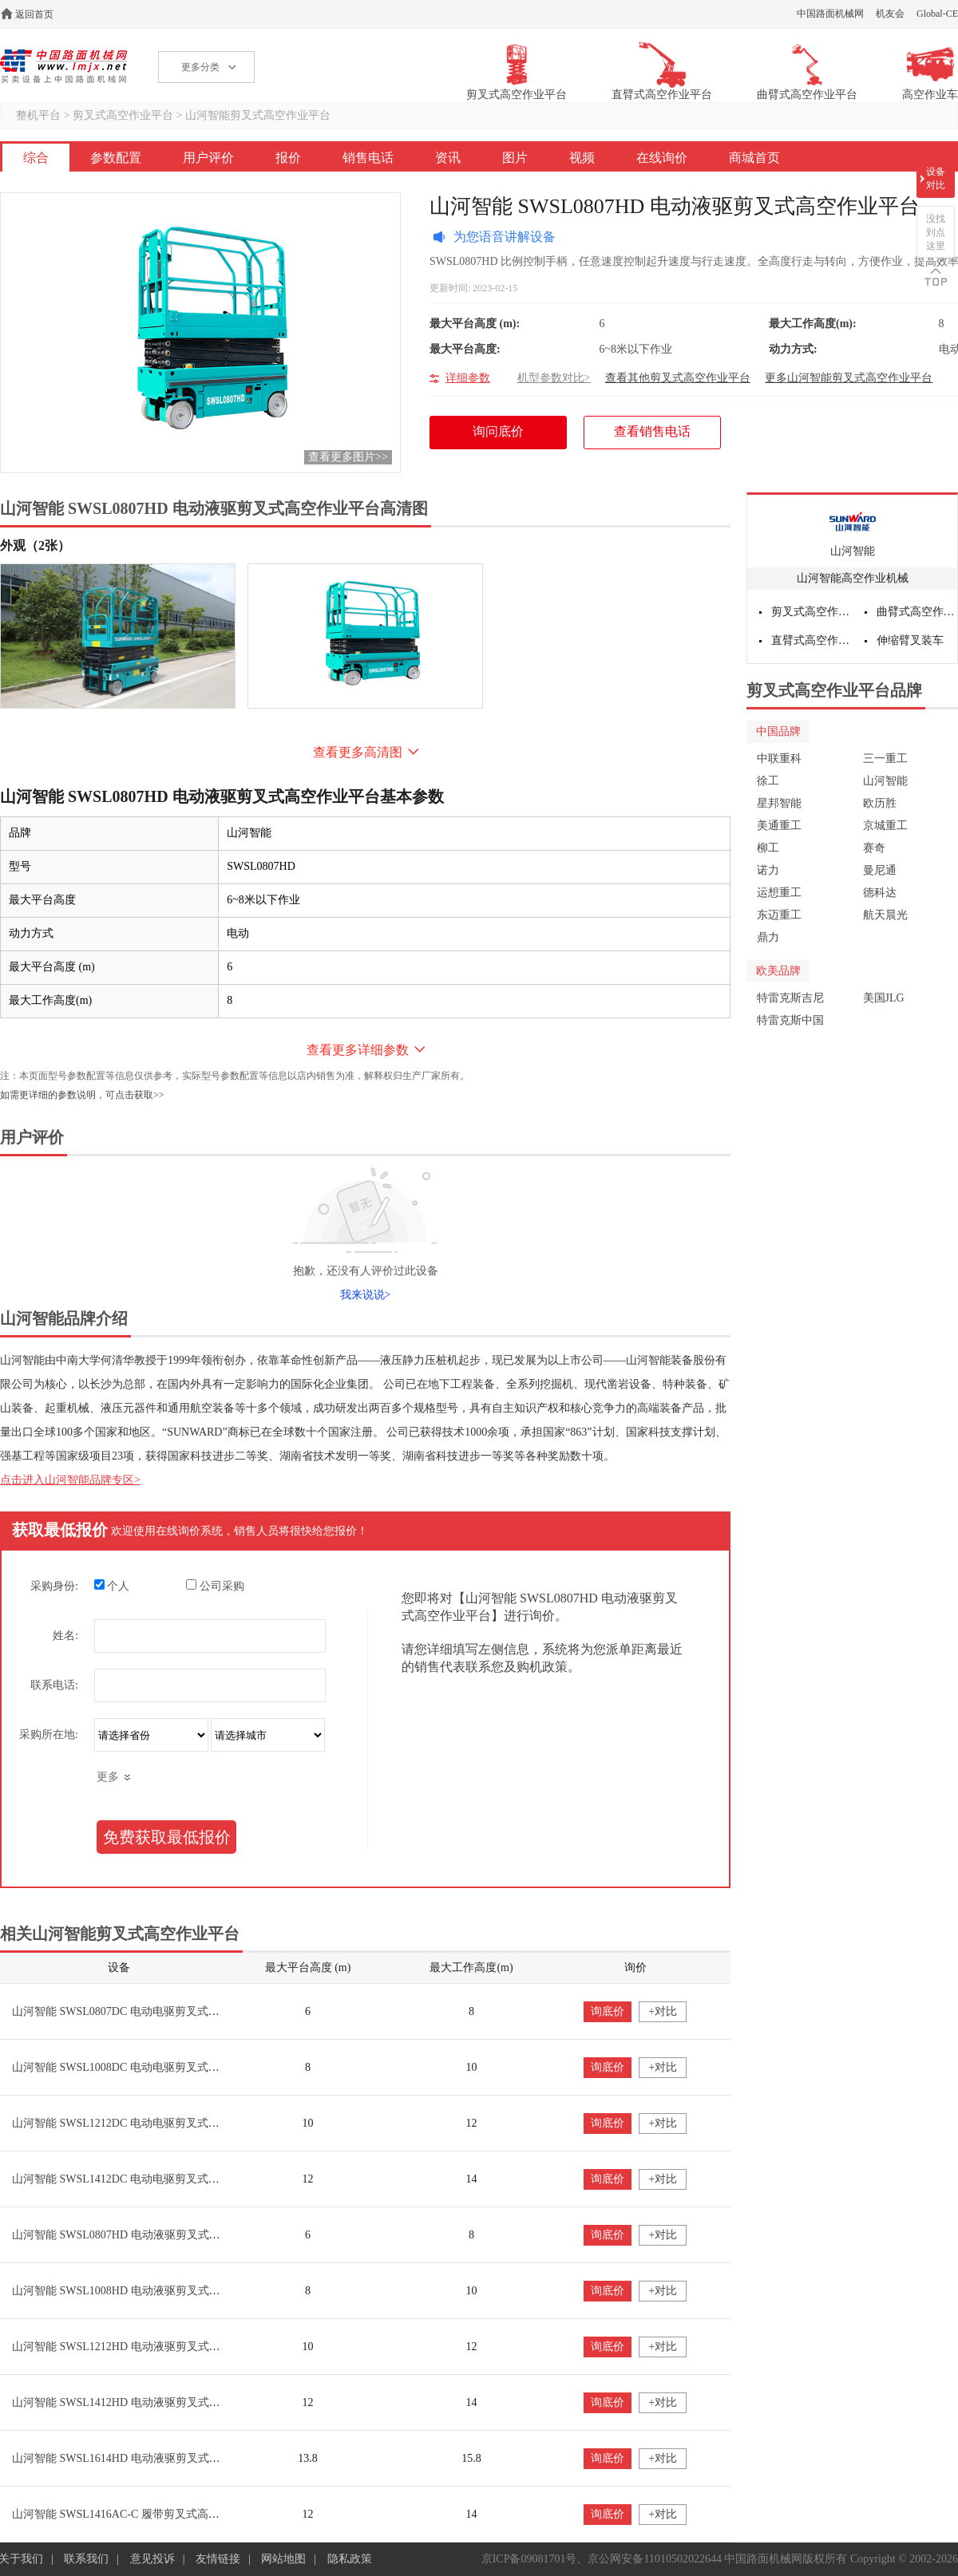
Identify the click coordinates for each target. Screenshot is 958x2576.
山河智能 (852, 551)
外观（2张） (35, 545)
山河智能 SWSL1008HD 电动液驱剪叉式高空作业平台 (144, 2291)
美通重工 (779, 826)
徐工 (768, 781)
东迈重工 (779, 915)
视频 (582, 157)
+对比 (662, 2011)
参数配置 (115, 157)
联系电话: (54, 1685)
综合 (36, 157)
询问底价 (506, 437)
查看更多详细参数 (358, 1050)
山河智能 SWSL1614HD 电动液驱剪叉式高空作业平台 (144, 2458)
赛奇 (874, 848)
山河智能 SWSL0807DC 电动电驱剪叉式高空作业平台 (143, 2011)
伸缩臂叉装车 (910, 640)
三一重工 (885, 759)
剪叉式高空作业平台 (123, 115)
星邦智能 (779, 803)
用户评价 (208, 157)
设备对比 (935, 178)
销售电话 (368, 157)
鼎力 (768, 937)
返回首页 (34, 14)
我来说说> (365, 1295)
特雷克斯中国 (790, 1020)
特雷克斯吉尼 (790, 998)
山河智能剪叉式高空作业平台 (258, 115)
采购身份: (54, 1586)
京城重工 (885, 826)
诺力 (768, 870)
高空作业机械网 (63, 66)
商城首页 (754, 157)
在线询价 (661, 157)
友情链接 (218, 2559)
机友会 (890, 13)
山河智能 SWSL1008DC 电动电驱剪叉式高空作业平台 (143, 2067)
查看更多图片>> (348, 457)
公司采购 (215, 1585)
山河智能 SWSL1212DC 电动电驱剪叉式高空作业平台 (143, 2123)
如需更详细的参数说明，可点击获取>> (82, 1094)
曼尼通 (880, 870)
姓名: (65, 1636)
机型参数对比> (554, 378)
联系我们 (86, 2559)
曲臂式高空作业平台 (917, 612)
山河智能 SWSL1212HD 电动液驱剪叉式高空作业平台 (144, 2347)
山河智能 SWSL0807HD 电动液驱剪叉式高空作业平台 (144, 2235)
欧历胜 (880, 803)
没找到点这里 (935, 232)
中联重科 (779, 759)
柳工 (768, 848)
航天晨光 (885, 915)
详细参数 (467, 378)
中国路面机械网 (830, 13)
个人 (112, 1585)
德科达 (880, 893)
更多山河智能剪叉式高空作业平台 (848, 378)
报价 (288, 157)
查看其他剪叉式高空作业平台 (677, 378)
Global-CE (937, 13)
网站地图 (283, 2559)
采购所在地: (48, 1734)
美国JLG (884, 998)
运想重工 (779, 893)
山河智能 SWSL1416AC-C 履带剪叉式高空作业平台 (138, 2514)
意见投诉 (152, 2559)
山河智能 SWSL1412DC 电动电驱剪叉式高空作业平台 (143, 2179)
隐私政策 (349, 2559)
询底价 (607, 2011)
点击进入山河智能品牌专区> (70, 1480)
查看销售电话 (652, 431)
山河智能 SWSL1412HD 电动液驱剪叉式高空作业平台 (144, 2402)
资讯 (448, 157)
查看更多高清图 (357, 752)
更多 (108, 1777)
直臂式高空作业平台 (812, 640)
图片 (515, 157)
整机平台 (38, 115)
